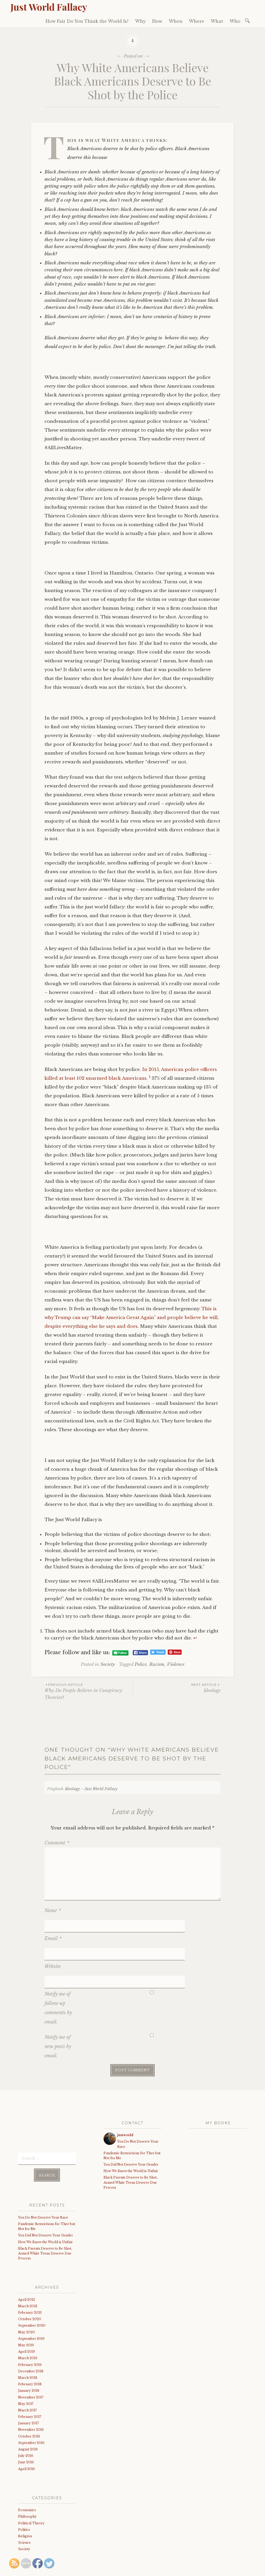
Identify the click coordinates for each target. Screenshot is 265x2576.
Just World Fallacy (48, 7)
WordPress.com (127, 2561)
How (157, 21)
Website (53, 1941)
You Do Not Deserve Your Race (43, 2179)
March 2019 (27, 2320)
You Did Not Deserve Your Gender (45, 2197)
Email (53, 1926)
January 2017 (28, 2385)
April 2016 (26, 2430)
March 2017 (27, 2372)
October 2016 (29, 2398)
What (217, 21)
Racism (156, 1664)
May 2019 (26, 2307)
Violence (176, 1664)
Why (140, 21)
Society (107, 1664)
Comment (57, 1843)
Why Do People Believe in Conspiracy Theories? (88, 1691)
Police (141, 1664)
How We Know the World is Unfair (45, 2203)
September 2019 (31, 2300)
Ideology (176, 1687)
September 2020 (32, 2287)
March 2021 (27, 2268)
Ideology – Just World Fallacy (91, 1789)
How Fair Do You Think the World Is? (87, 21)
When (175, 21)
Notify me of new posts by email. (58, 2008)
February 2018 (30, 2346)
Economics (27, 2472)
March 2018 (27, 2339)
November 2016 (31, 2391)
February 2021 (30, 2274)
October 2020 (29, 2281)
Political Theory (31, 2485)
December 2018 (30, 2333)
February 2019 (30, 2326)
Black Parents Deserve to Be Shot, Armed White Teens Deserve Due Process (45, 2215)
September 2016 (31, 2404)
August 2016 (28, 2411)
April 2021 (26, 2261)
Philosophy (27, 2478)
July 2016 (25, 2417)
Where (196, 21)
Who (235, 21)
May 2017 (25, 2365)
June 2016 (26, 2424)
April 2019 (26, 2313)
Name (53, 1910)
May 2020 (26, 2294)
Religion (25, 2498)
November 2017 (30, 2359)
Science (24, 2504)
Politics (24, 2491)
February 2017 (29, 2378)
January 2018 (28, 2352)
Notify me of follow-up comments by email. (58, 1970)
